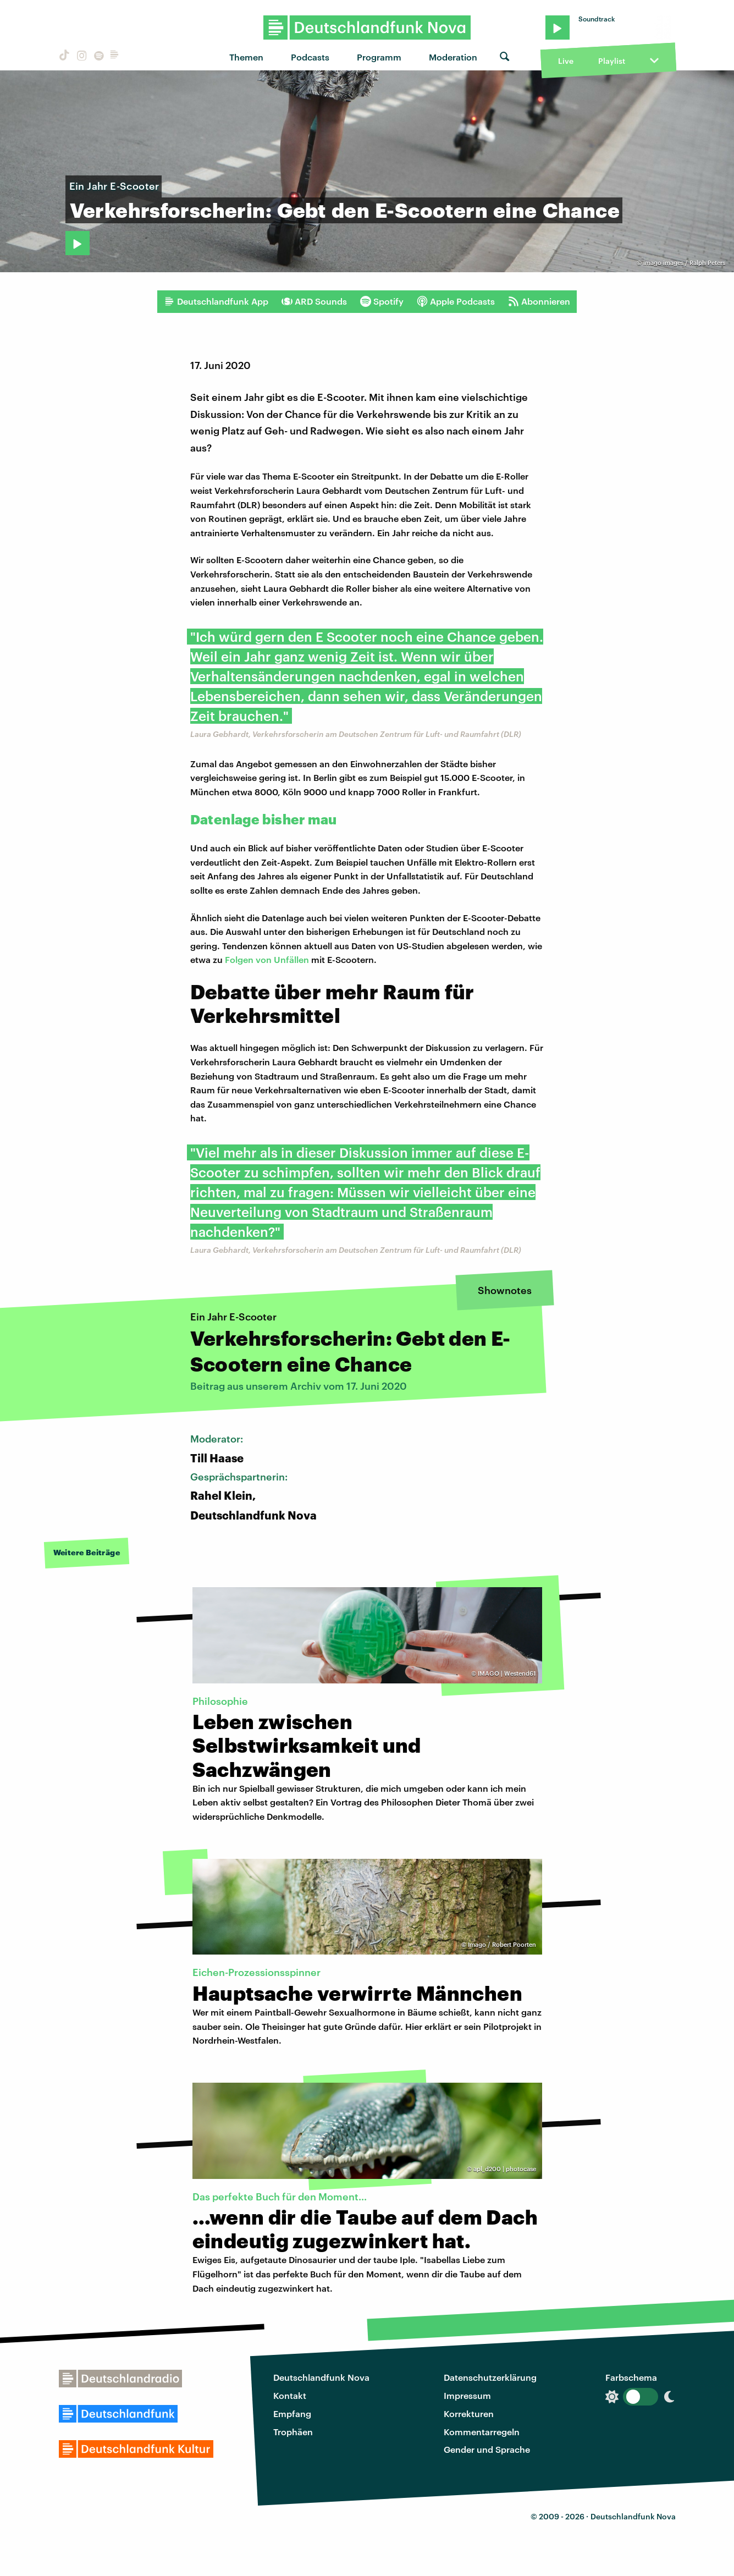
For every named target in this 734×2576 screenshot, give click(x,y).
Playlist (611, 60)
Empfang (292, 2413)
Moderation (453, 57)
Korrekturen (469, 2413)
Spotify (382, 301)
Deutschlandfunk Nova (321, 2377)
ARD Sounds (314, 301)
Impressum (467, 2395)
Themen (246, 57)
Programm (379, 57)
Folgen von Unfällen (267, 959)
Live (565, 60)
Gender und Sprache (487, 2449)
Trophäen (293, 2431)
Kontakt (289, 2395)
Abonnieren (539, 301)
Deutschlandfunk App (216, 301)
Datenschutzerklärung (490, 2377)
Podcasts (310, 57)
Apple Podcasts (456, 301)
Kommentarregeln (482, 2431)
